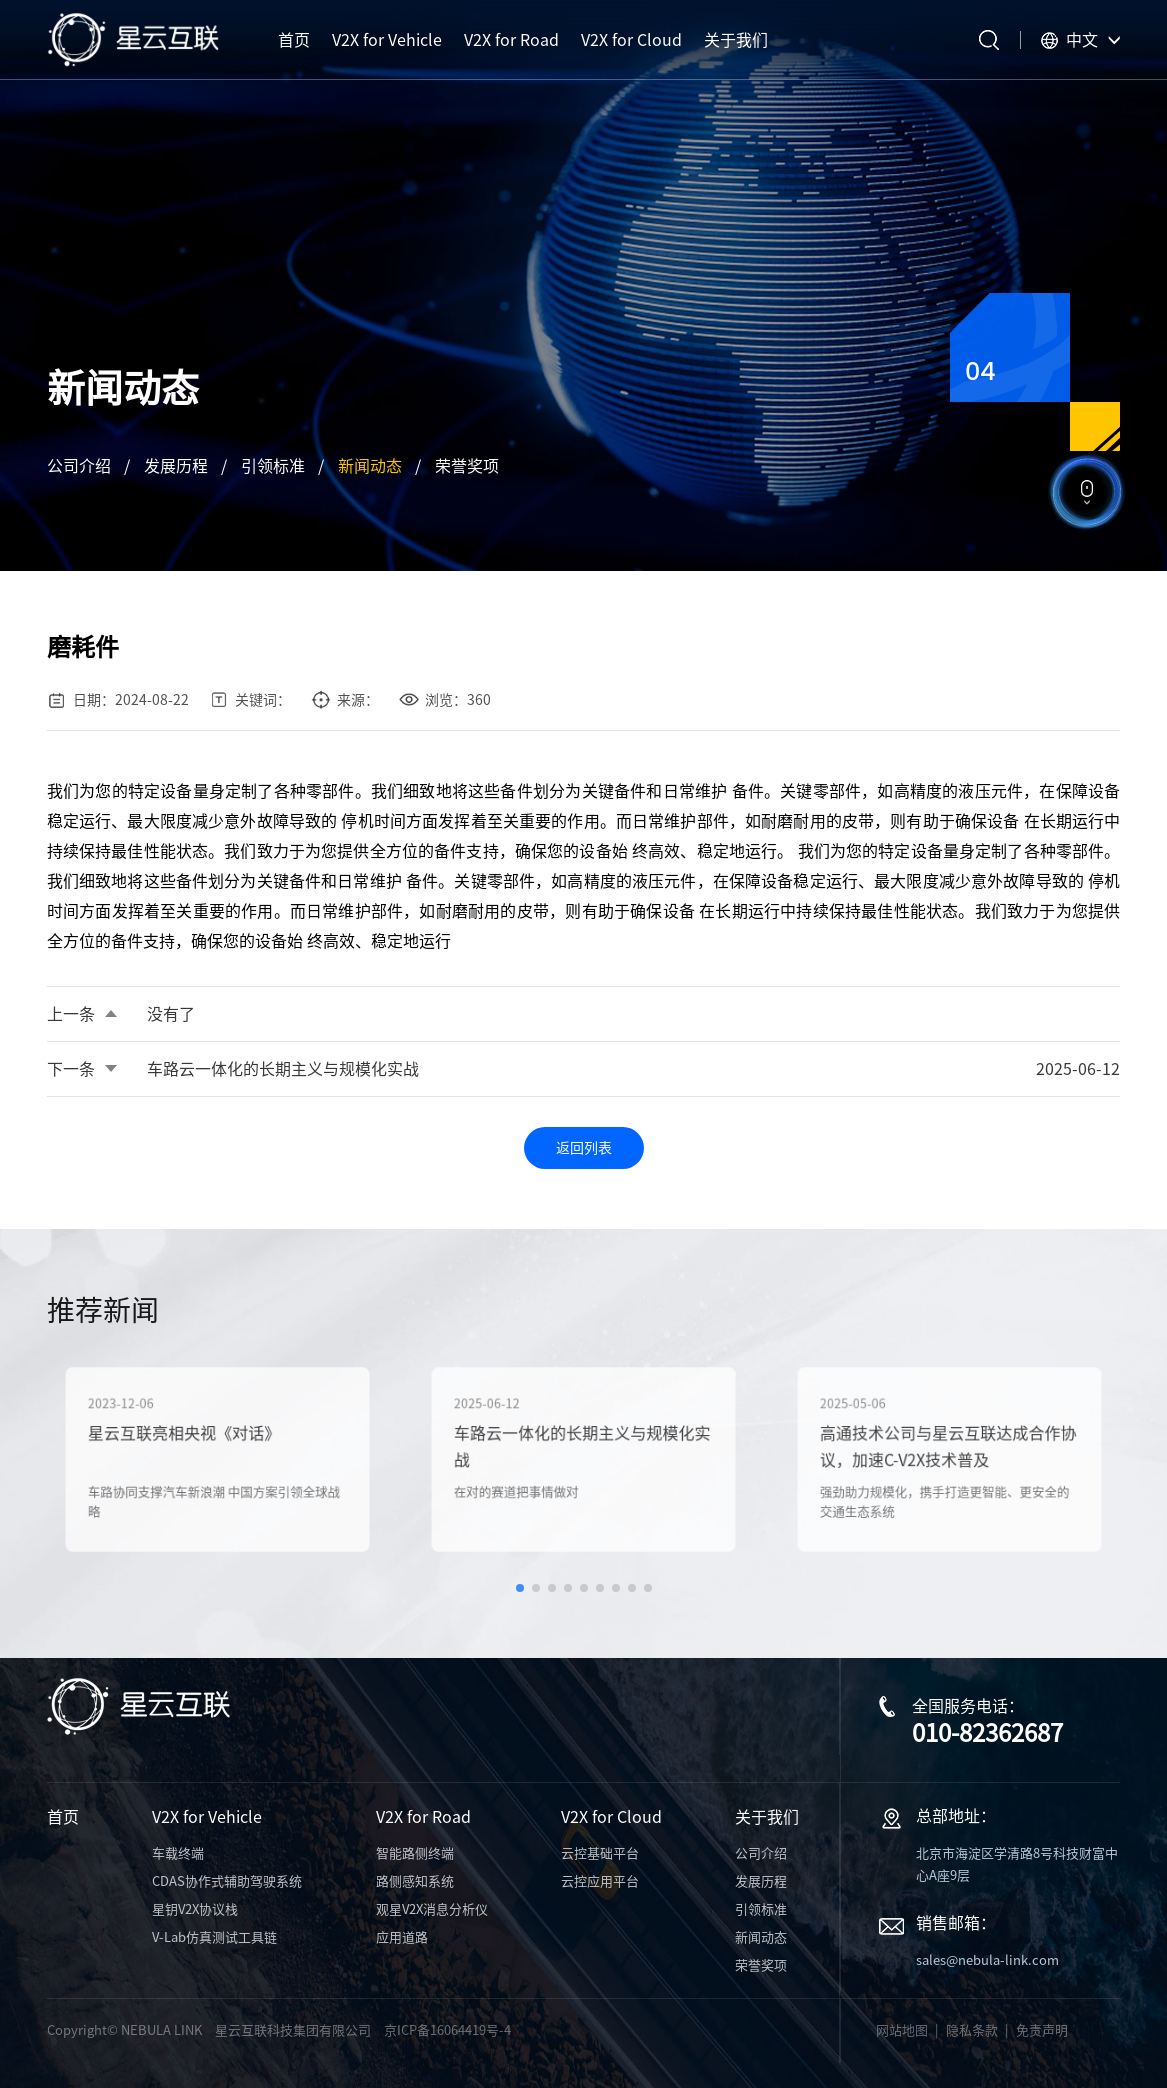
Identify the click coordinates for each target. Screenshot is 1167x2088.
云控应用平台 (600, 1881)
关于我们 (767, 1817)
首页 (63, 1817)
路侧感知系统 (415, 1881)
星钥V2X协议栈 (195, 1909)
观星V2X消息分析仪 (432, 1909)
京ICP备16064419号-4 (447, 2030)
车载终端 (178, 1853)
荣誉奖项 (467, 466)
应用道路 (402, 1937)
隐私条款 (972, 2030)
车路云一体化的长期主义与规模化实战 (283, 1069)
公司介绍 (79, 466)
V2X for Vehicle (207, 1817)
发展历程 (176, 466)
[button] (520, 1588)
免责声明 (1042, 2030)
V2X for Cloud (611, 1817)
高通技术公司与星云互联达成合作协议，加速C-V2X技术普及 (948, 1449)
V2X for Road (423, 1817)
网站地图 (902, 2030)
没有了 (171, 1014)
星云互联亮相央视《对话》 (190, 1437)
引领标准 (273, 466)
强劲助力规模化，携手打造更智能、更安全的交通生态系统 (945, 1494)
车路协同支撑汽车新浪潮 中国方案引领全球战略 (214, 1494)
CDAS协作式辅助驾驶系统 (227, 1881)
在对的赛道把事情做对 (528, 1486)
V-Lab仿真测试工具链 (214, 1937)
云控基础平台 (600, 1853)
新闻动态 (370, 466)
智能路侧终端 (415, 1853)
